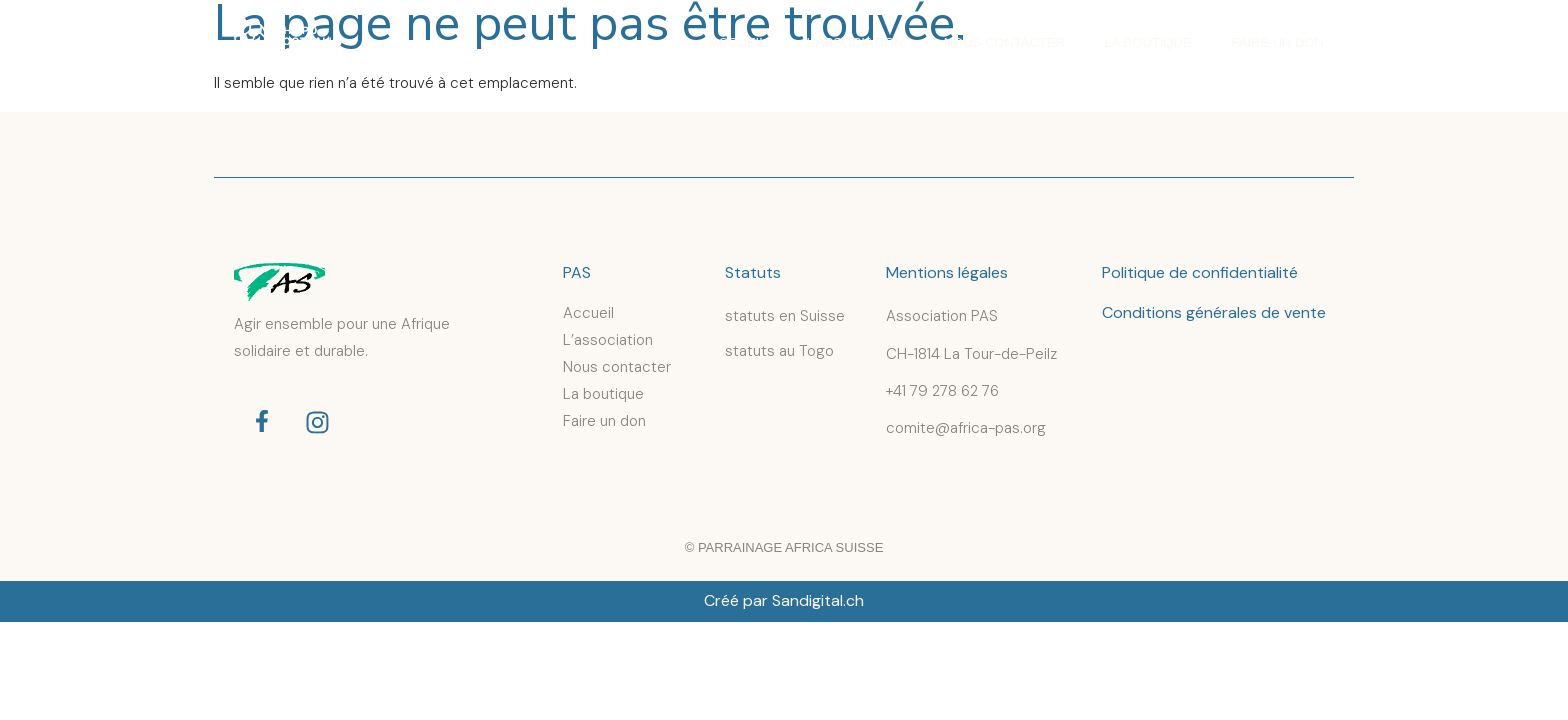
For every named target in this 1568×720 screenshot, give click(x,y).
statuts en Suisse (785, 316)
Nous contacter (1004, 42)
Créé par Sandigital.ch (784, 600)
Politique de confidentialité (1200, 272)
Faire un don (1278, 42)
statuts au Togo (779, 351)
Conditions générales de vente (1214, 312)
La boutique (1148, 42)
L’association (854, 42)
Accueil (738, 42)
